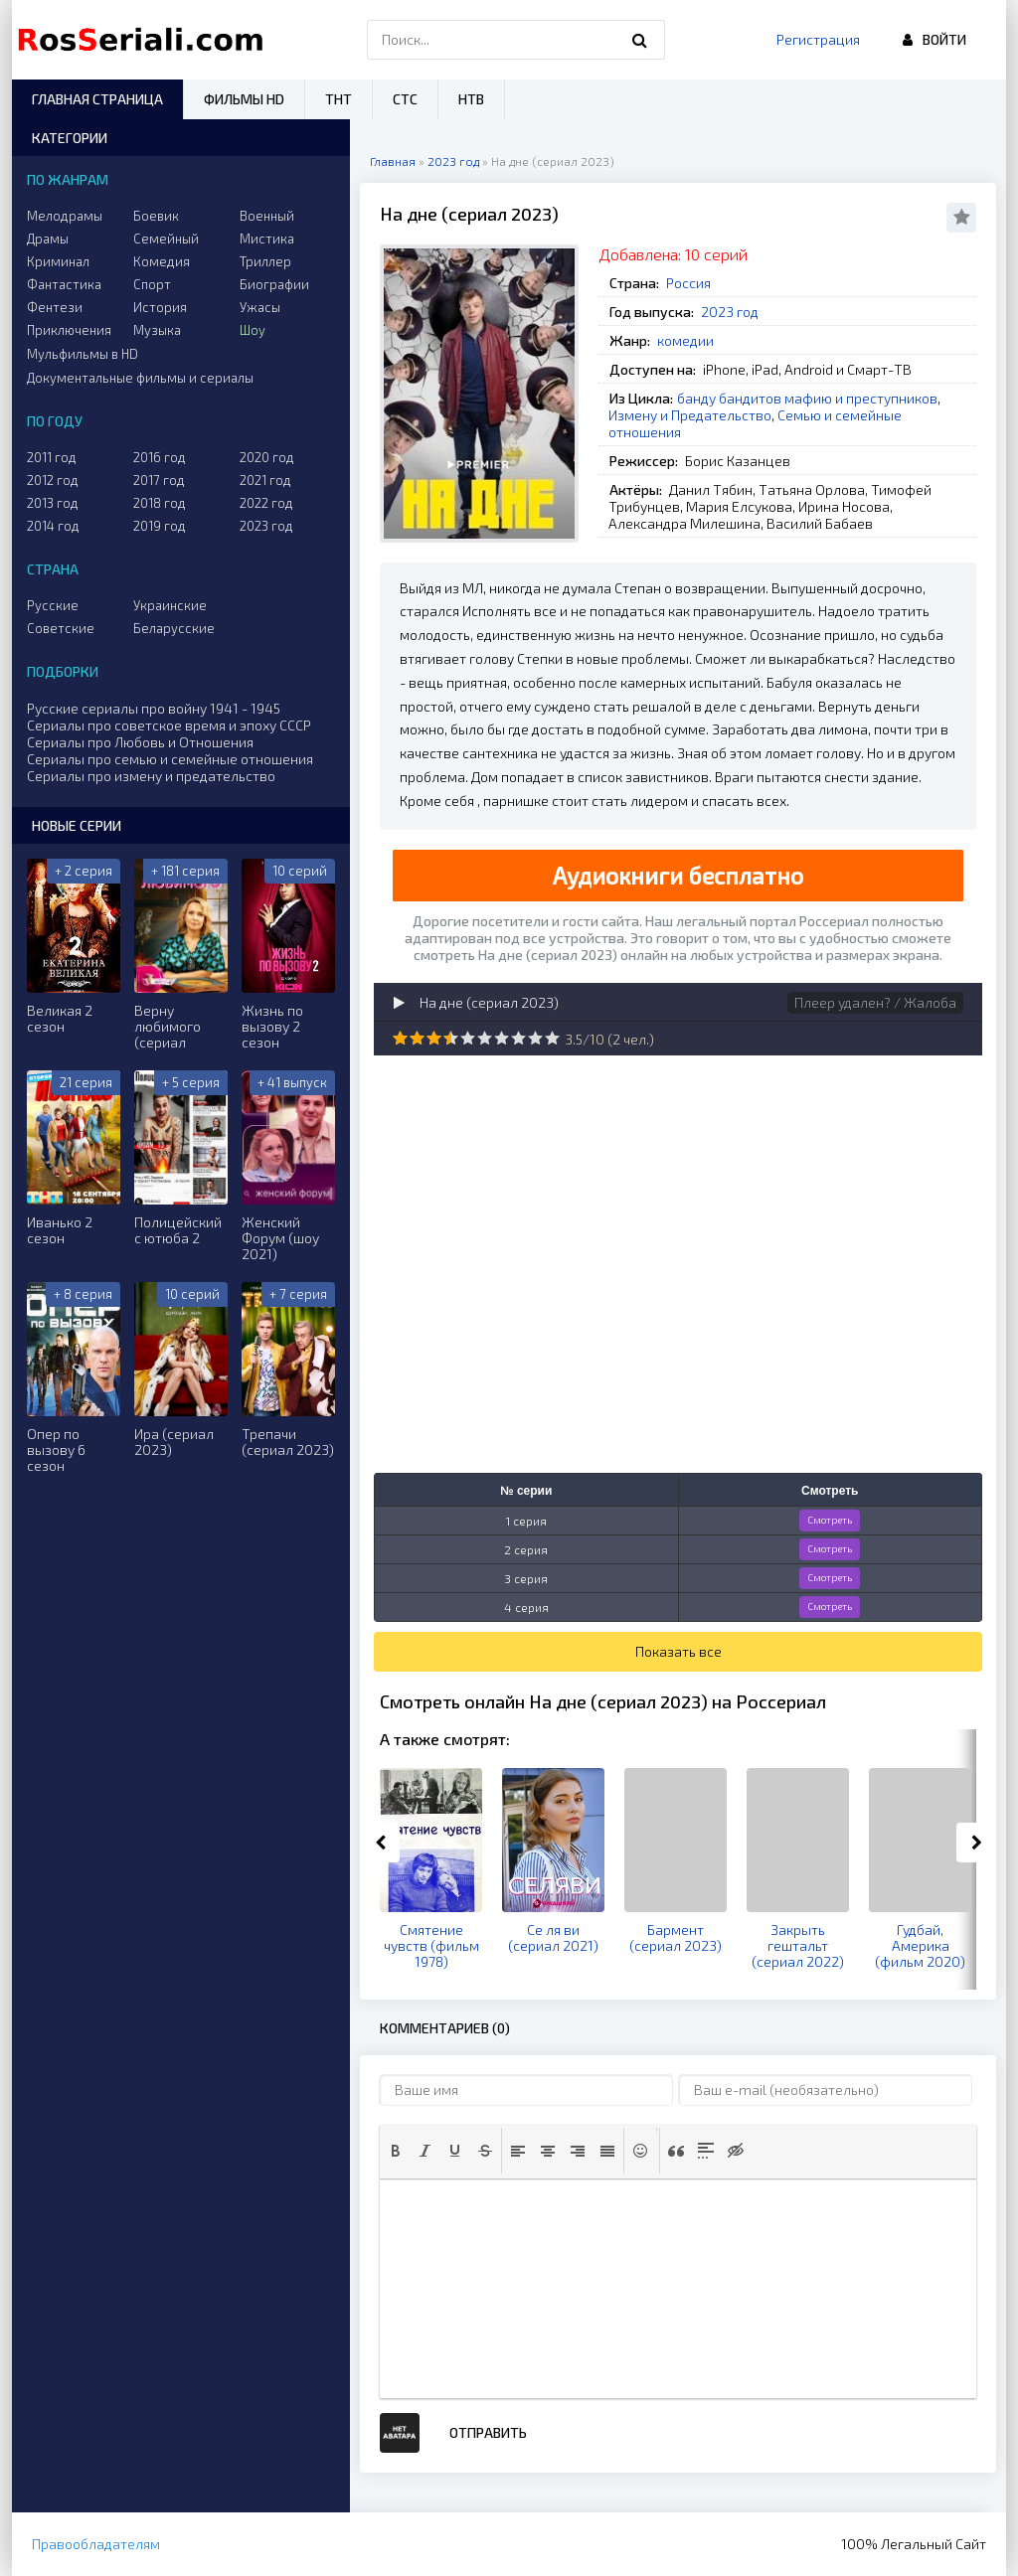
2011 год (52, 457)
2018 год (159, 503)
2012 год (53, 480)
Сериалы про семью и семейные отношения (170, 758)
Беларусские (174, 628)
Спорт (152, 284)
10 (552, 1038)
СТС (405, 98)
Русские (53, 605)
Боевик (156, 216)
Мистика (267, 238)
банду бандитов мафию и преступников (807, 398)
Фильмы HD (244, 98)
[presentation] (396, 2151)
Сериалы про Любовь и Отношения (140, 741)
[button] (396, 2151)
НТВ (471, 98)
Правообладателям (96, 2543)
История (160, 307)
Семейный (166, 238)
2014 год (53, 526)
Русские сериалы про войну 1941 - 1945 (153, 708)
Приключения (69, 330)
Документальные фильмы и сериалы (140, 378)
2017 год (159, 480)
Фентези (55, 307)
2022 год (266, 503)
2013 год (53, 503)
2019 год (159, 526)
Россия (688, 282)
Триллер (265, 261)
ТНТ (338, 98)
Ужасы (260, 307)
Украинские (170, 605)
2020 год (267, 457)
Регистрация (818, 39)
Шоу (252, 330)
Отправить (488, 2432)
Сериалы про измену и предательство (151, 775)
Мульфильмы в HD (82, 354)
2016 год (159, 457)
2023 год (730, 311)
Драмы (48, 238)
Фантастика (64, 284)
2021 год (265, 480)
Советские (60, 628)
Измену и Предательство (689, 414)
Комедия (161, 261)
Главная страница (97, 98)
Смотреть (829, 1520)
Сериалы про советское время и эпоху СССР (169, 725)
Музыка (157, 330)
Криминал (58, 261)
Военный (267, 216)
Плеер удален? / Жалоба (875, 1002)
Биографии (274, 284)
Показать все (678, 1651)
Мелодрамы (64, 216)
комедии (685, 340)
